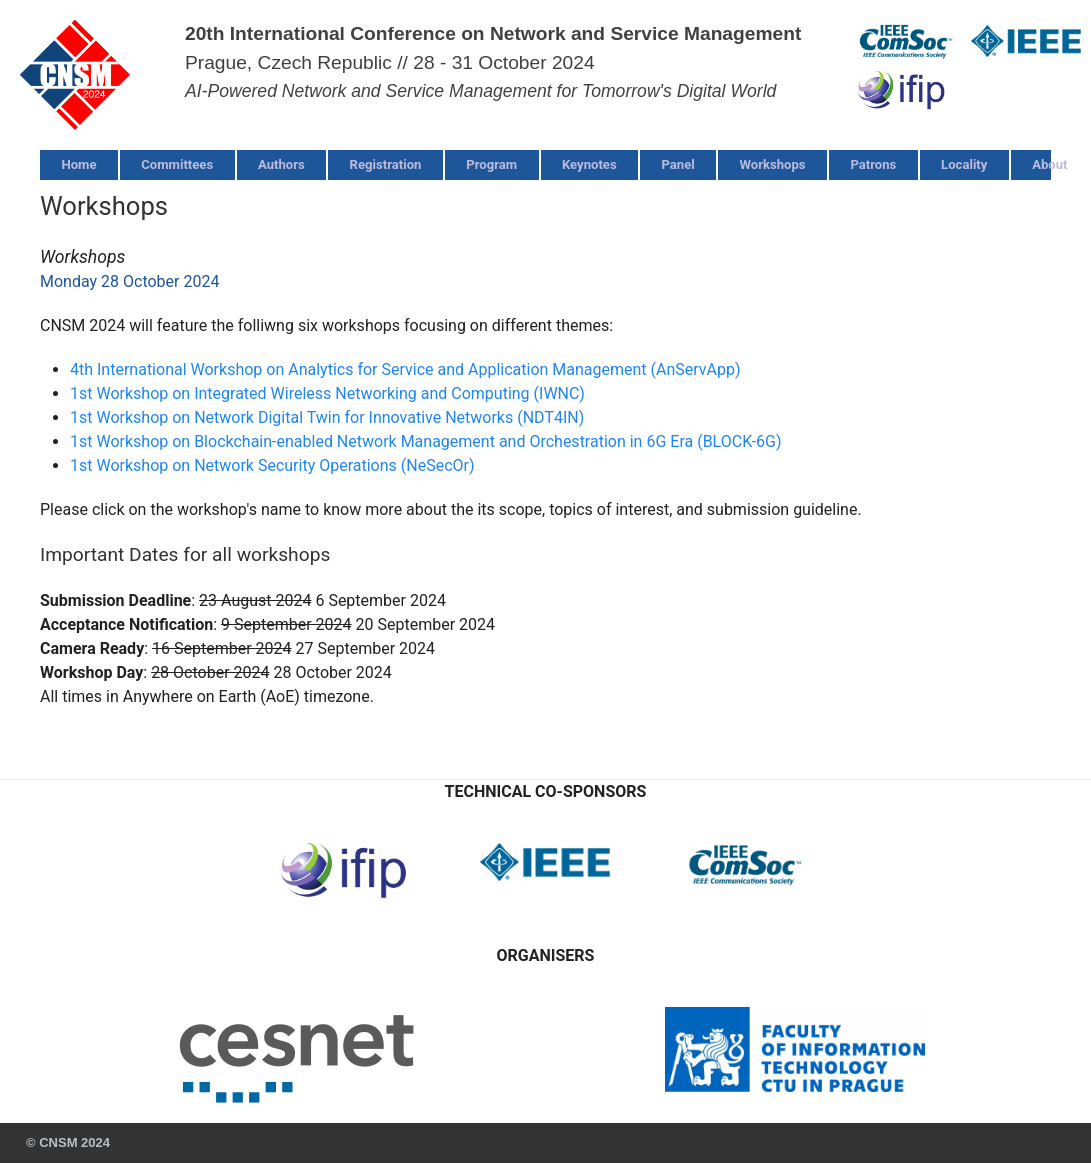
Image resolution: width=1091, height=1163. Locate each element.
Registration (386, 164)
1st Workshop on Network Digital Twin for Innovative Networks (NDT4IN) (327, 417)
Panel (677, 164)
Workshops (773, 164)
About (1049, 164)
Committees (177, 164)
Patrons (873, 164)
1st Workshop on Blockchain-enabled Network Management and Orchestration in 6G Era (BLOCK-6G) (426, 441)
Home (78, 164)
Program (491, 164)
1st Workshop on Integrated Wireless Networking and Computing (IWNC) (327, 393)
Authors (281, 164)
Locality (964, 164)
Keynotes (589, 164)
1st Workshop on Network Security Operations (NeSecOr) (272, 465)
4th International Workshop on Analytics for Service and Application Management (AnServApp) (405, 369)
